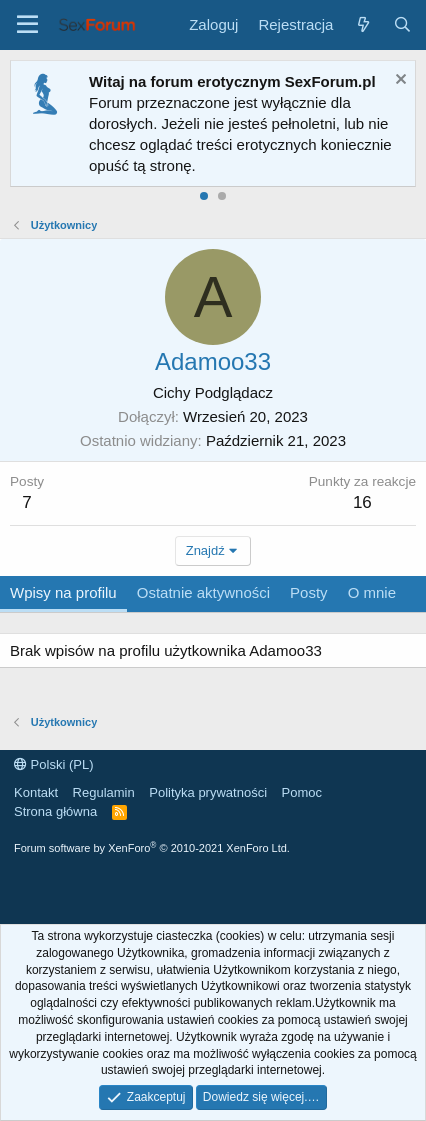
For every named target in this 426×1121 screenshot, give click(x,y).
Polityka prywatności (208, 792)
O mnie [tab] (372, 592)
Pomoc (302, 792)
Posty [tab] (309, 592)
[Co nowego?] (362, 24)
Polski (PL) (53, 764)
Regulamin (104, 792)
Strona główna (55, 811)
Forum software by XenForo (152, 848)
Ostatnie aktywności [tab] (203, 592)
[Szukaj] (402, 24)
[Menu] (27, 25)
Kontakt (36, 792)
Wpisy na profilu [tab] (63, 592)
